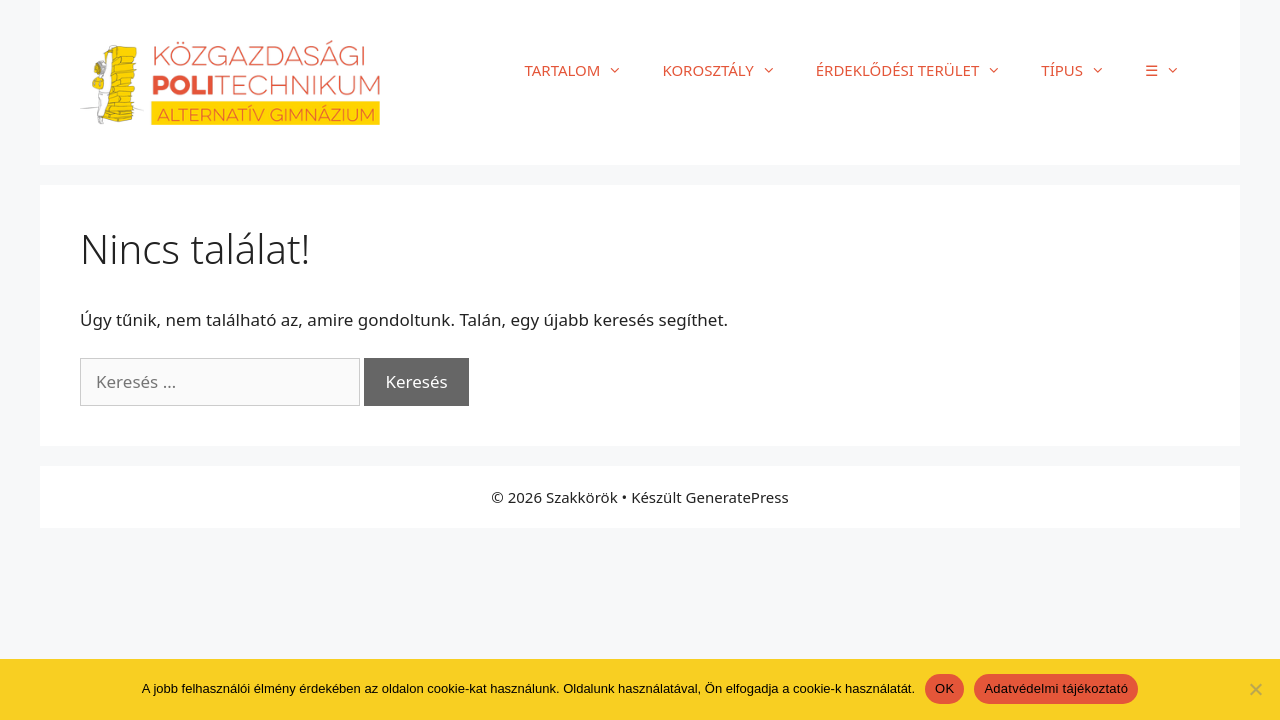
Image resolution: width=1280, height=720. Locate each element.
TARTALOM (583, 70)
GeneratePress (737, 497)
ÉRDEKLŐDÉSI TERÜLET (919, 70)
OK (944, 688)
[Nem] (1255, 689)
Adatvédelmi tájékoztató (1056, 688)
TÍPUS (1083, 70)
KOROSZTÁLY (728, 70)
